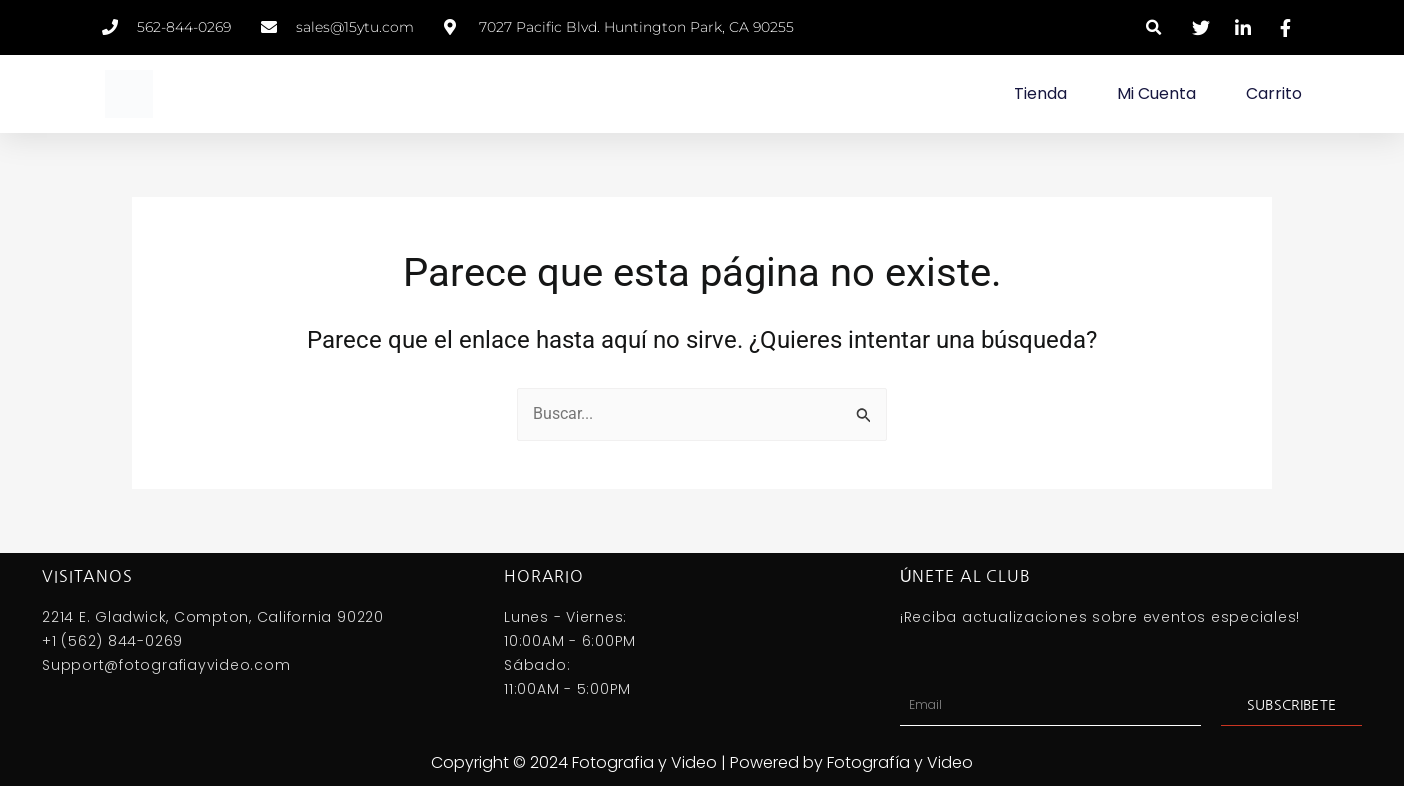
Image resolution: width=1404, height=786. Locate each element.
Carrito (1274, 93)
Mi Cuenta (1156, 93)
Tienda (1040, 93)
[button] (1154, 27)
